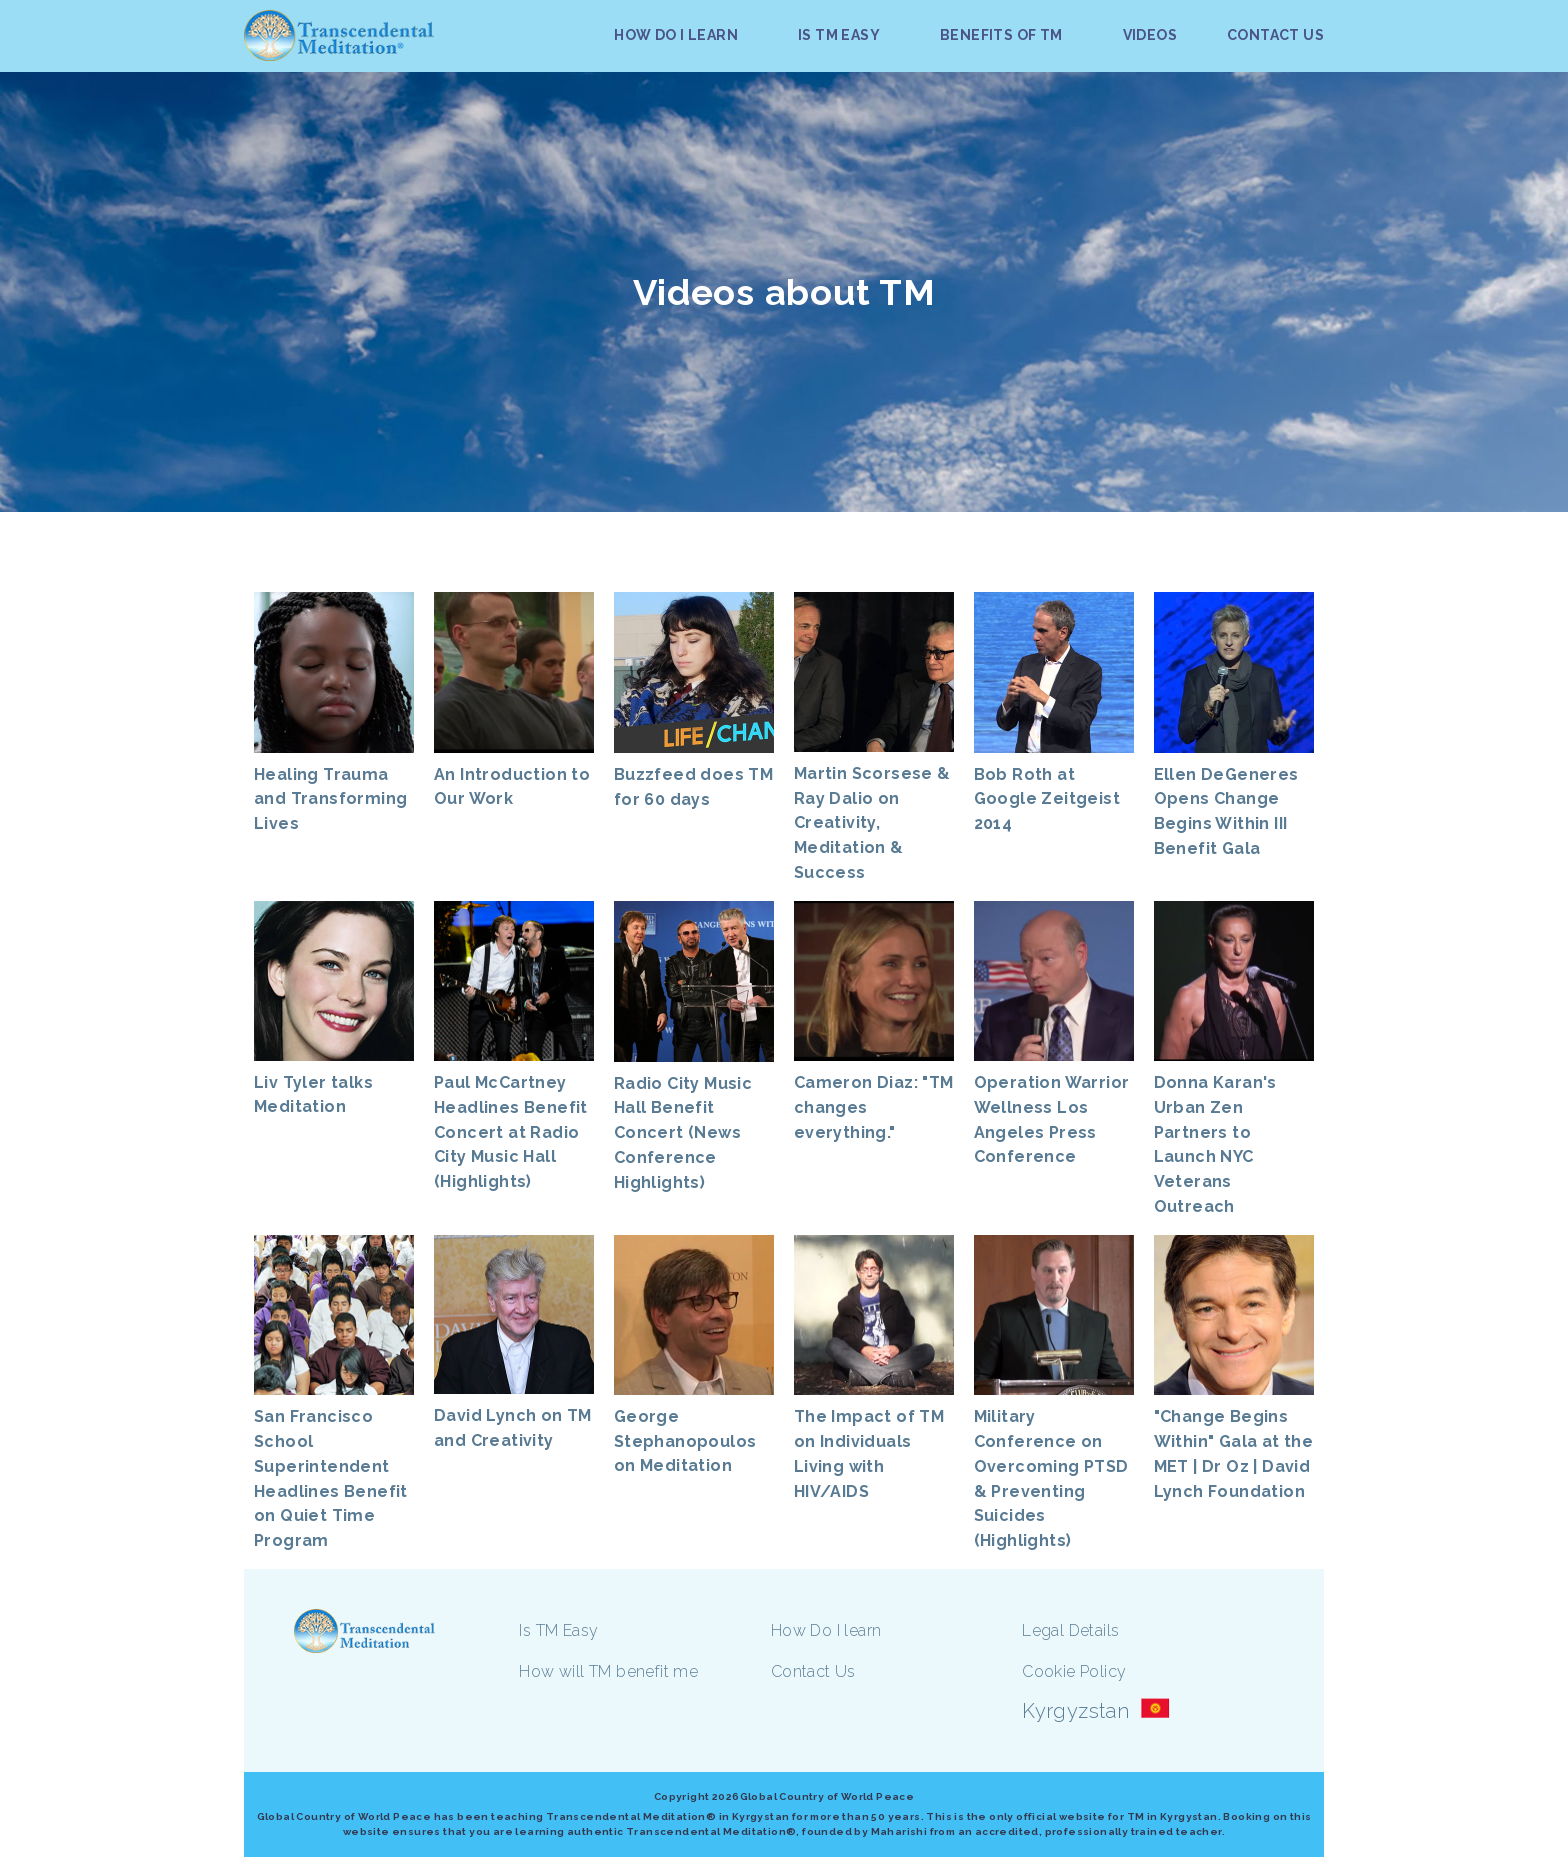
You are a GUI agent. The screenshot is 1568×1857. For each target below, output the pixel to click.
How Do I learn (826, 1630)
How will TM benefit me (608, 1671)
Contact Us (813, 1671)
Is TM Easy (558, 1630)
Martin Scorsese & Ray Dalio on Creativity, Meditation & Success (872, 823)
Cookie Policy (1074, 1671)
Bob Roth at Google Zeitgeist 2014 (1047, 799)
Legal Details (1070, 1630)
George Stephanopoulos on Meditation (685, 1441)
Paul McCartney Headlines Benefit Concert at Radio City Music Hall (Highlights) (511, 1132)
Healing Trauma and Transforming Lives (330, 799)
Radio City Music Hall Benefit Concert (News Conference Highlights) (683, 1133)
